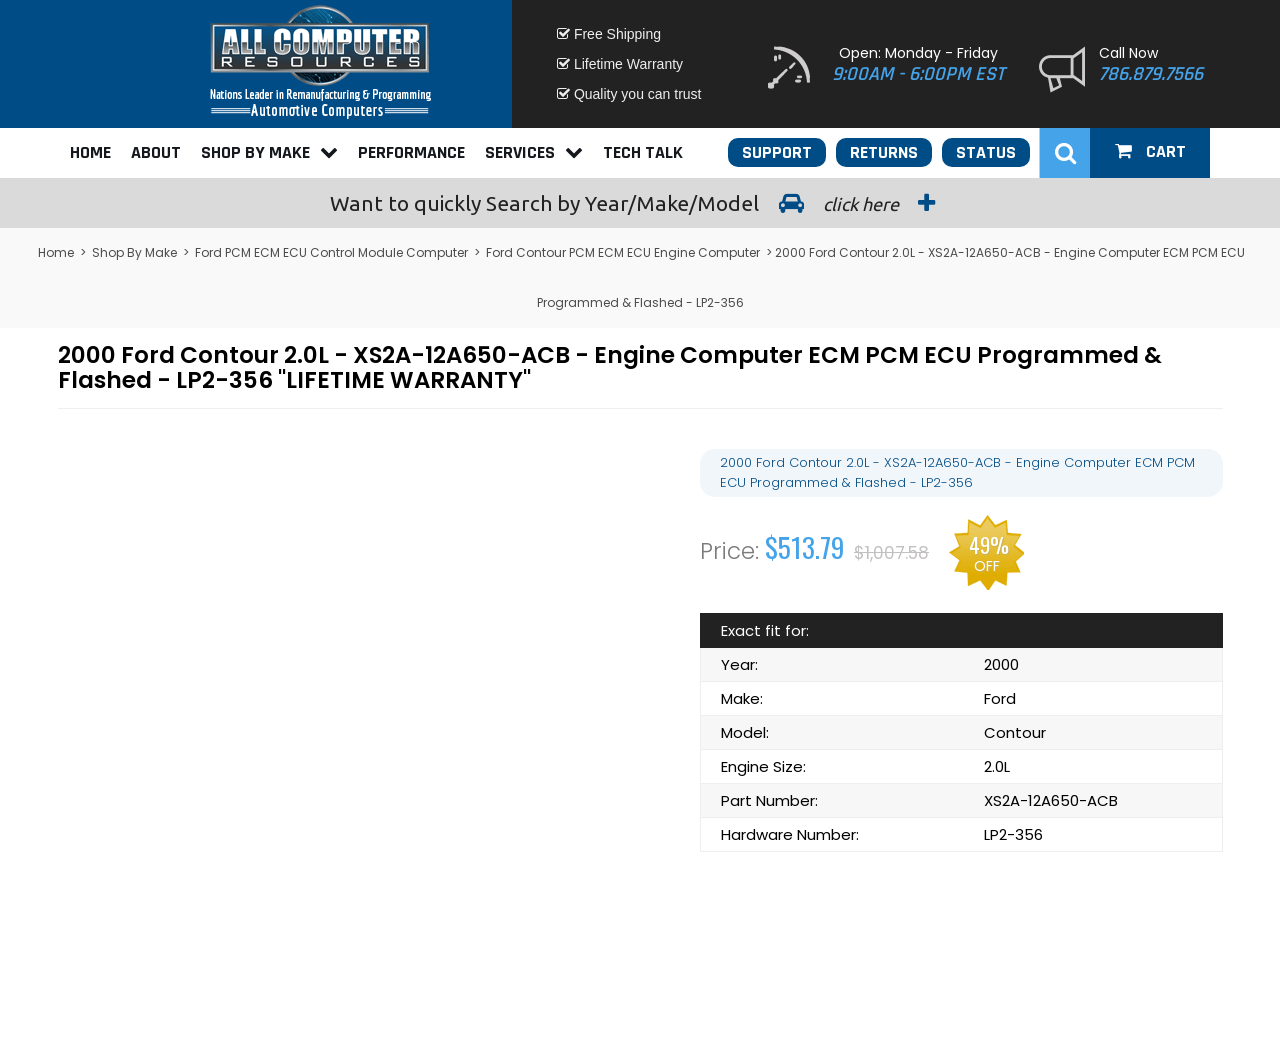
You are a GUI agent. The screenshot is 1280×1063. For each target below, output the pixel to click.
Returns (884, 152)
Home (90, 152)
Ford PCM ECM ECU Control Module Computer (331, 252)
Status (986, 152)
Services (534, 152)
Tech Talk (643, 152)
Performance (411, 152)
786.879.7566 (1151, 74)
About (156, 152)
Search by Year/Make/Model (640, 203)
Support (777, 152)
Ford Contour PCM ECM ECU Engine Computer (623, 252)
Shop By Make (269, 152)
